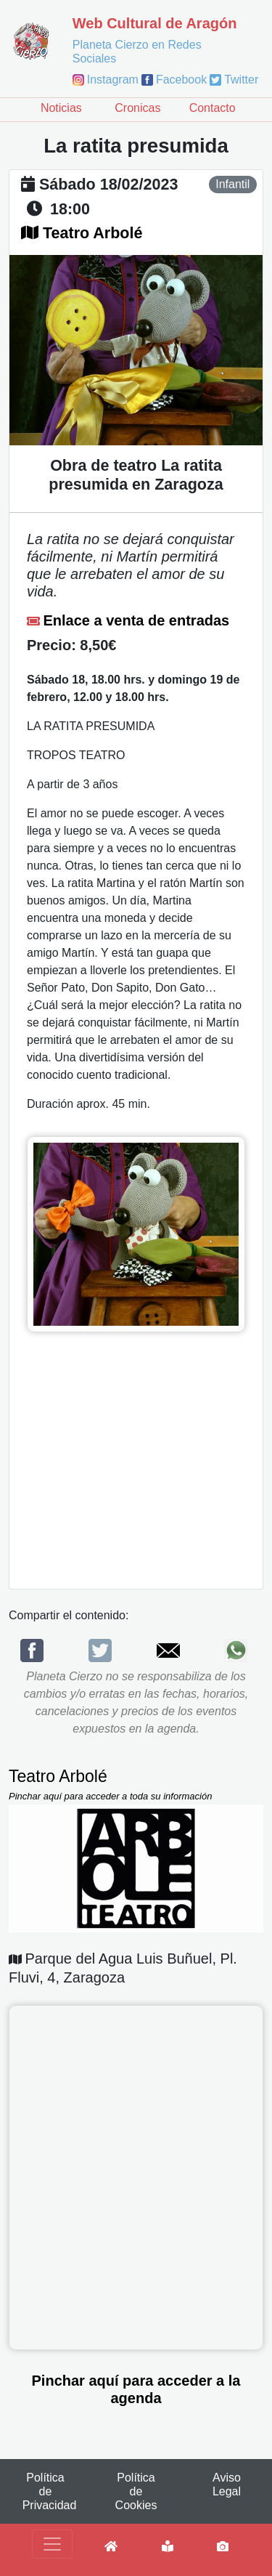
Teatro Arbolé (92, 233)
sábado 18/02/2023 (108, 184)
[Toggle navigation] (52, 2544)
